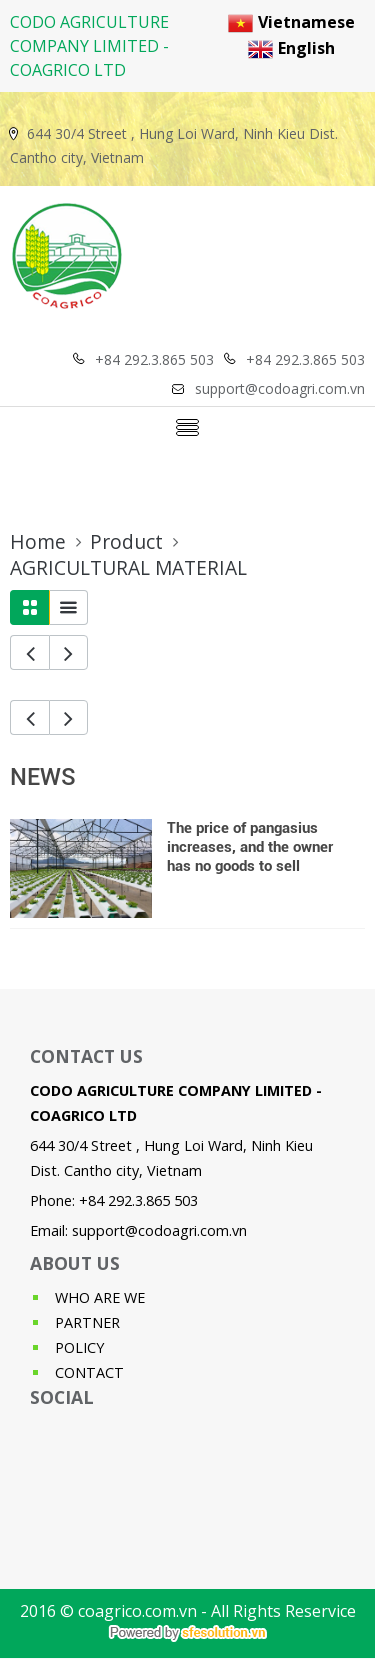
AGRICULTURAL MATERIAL (128, 568)
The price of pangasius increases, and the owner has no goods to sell (250, 847)
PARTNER (87, 1322)
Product (126, 542)
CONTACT (89, 1372)
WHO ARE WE (100, 1297)
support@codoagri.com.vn (159, 1230)
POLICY (79, 1347)
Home (38, 542)
